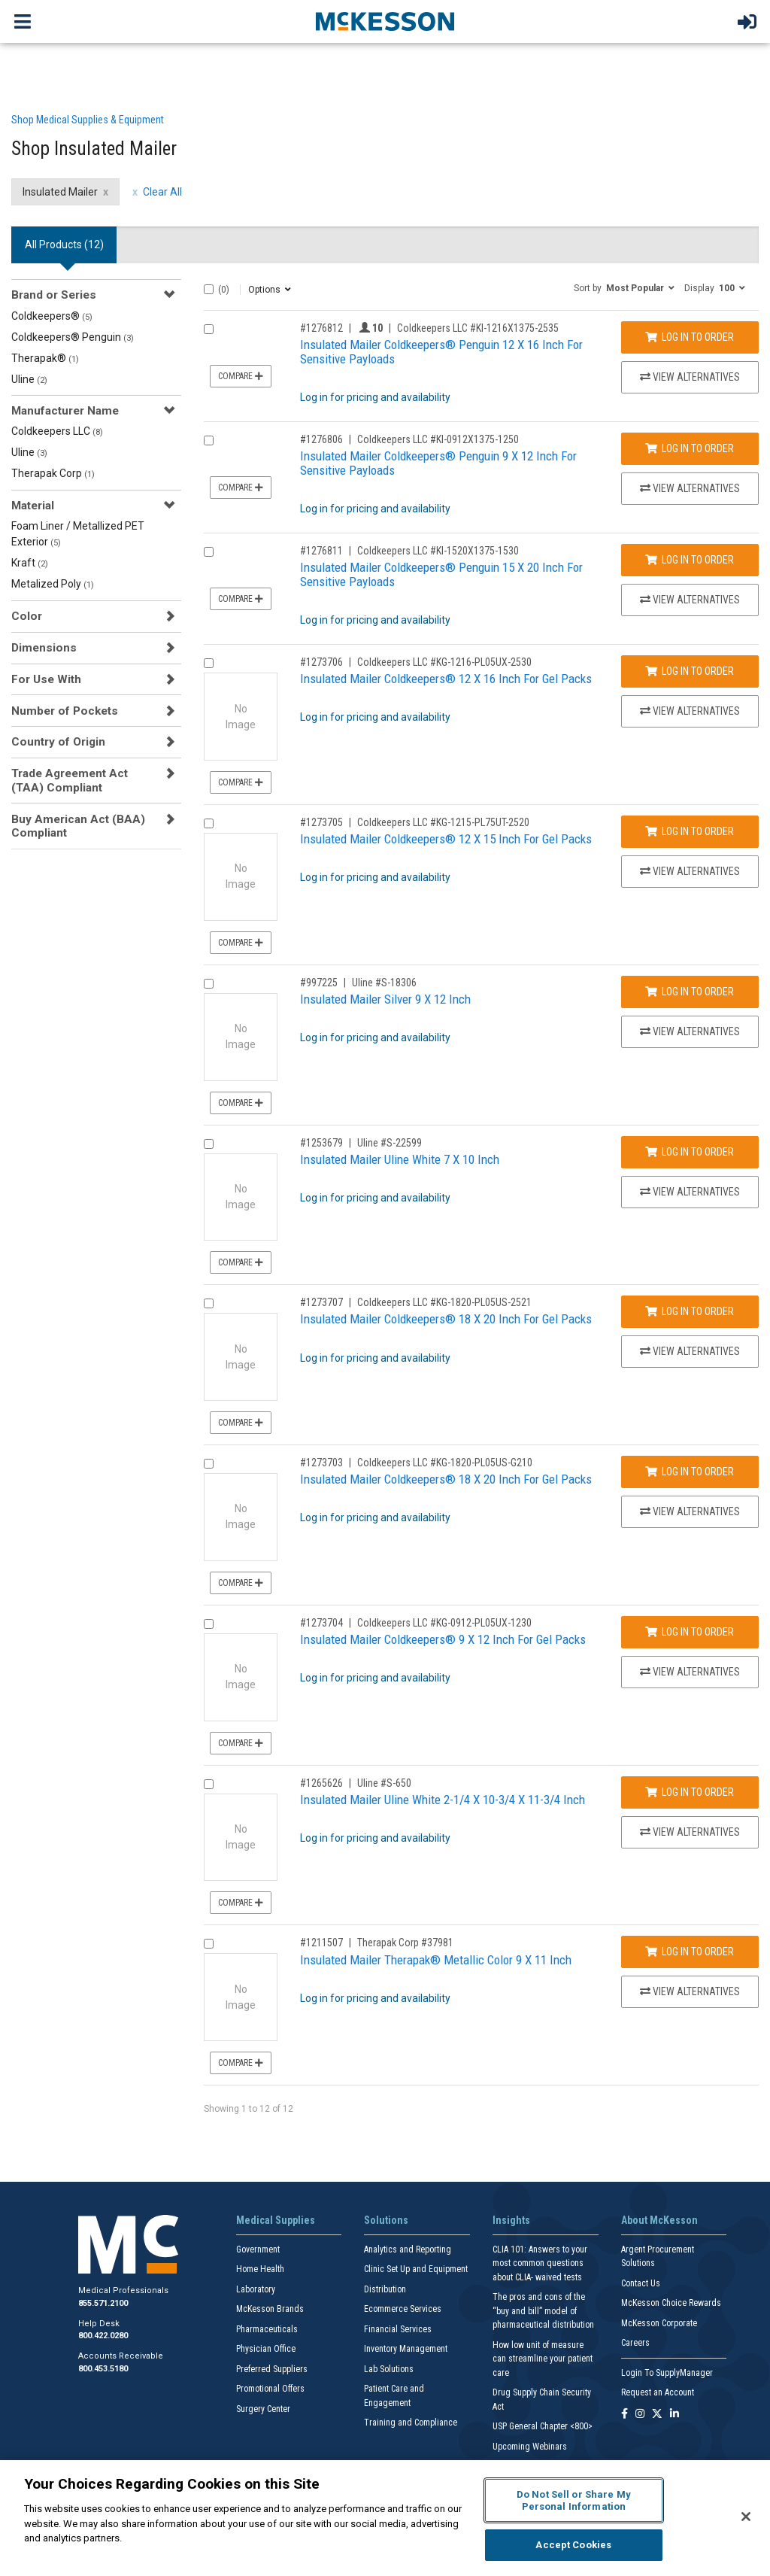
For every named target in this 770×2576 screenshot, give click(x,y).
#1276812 (321, 328)
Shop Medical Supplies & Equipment (87, 120)
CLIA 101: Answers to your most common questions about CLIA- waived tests (540, 2263)
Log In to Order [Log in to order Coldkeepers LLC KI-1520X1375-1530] (689, 560)
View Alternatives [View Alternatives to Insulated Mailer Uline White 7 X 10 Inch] (690, 1192)
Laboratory (255, 2289)
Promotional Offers (270, 2388)
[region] (385, 2518)
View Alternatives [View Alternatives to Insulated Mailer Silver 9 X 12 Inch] (690, 1031)
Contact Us (640, 2283)
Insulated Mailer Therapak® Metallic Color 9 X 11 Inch (435, 1959)
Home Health (260, 2269)
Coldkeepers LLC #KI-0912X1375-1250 (438, 439)
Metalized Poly (52, 584)
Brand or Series (53, 295)
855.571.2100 (103, 2303)
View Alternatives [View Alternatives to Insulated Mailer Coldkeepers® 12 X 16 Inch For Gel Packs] (690, 711)
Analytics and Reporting (407, 2249)
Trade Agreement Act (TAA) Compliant (69, 780)
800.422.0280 (103, 2336)
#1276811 (321, 551)
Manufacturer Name (65, 411)
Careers (635, 2343)
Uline (29, 379)
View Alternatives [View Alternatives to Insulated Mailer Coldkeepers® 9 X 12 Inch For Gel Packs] (690, 1672)
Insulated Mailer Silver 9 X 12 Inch (385, 999)
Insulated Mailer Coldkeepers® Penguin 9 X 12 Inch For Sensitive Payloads (438, 463)
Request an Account (657, 2392)
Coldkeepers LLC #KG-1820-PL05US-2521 (444, 1302)
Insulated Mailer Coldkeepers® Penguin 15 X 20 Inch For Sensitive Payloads (441, 574)
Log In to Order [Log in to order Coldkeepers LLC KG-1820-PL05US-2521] (689, 1311)
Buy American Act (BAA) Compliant (78, 826)
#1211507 (321, 1943)
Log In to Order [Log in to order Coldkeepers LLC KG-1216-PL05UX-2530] (689, 671)
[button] (624, 287)
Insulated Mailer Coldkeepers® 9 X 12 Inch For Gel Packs (443, 1639)
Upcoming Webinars (530, 2446)
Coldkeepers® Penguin (72, 337)
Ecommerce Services (402, 2309)
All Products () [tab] (64, 244)
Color (26, 616)
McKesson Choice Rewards (671, 2303)
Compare (240, 376)
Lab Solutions (389, 2369)
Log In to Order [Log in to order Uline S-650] (689, 1792)
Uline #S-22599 (389, 1143)
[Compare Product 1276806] (209, 440)
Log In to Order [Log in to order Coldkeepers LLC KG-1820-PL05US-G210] (689, 1472)
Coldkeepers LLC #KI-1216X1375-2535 (478, 328)
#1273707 (321, 1302)
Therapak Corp (53, 473)
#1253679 (321, 1143)
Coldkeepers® (51, 316)
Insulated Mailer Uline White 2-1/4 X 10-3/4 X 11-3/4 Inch (442, 1799)
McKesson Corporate (659, 2323)
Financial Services (398, 2329)
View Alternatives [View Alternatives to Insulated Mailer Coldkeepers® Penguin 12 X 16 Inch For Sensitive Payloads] (690, 377)
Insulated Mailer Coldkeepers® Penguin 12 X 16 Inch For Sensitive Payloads (441, 351)
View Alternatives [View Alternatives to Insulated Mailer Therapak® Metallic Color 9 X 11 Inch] (690, 1991)
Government (258, 2249)
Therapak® (45, 358)
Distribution (385, 2289)
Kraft (29, 563)
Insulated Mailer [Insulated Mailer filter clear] (60, 192)
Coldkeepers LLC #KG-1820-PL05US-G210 (444, 1463)
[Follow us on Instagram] (639, 2414)
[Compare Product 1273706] (209, 663)
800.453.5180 (103, 2369)
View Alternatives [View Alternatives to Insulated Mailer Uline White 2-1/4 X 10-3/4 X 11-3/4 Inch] (690, 1832)
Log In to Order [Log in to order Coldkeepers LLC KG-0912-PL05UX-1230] (689, 1632)
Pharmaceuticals (267, 2329)
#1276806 (321, 439)
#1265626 (321, 1783)
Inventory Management (405, 2349)
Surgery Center (263, 2409)
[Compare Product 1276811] (209, 552)
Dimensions (44, 648)
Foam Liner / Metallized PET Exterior (77, 534)
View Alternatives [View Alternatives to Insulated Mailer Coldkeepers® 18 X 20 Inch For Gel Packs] (690, 1351)
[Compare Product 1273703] (209, 1464)
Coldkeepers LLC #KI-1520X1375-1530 (438, 551)
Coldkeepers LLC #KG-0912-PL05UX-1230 (444, 1623)
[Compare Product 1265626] (209, 1784)
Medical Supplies (275, 2220)
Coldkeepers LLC (57, 431)
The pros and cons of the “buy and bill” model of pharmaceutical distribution (543, 2311)
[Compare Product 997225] (209, 984)
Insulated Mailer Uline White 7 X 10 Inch (399, 1159)
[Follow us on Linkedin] (674, 2414)
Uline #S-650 (384, 1783)
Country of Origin (58, 742)
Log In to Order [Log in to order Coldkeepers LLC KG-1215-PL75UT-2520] (689, 831)
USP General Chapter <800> (543, 2426)
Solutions (386, 2220)
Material (32, 505)
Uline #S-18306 (384, 983)
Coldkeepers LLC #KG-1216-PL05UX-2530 (444, 662)
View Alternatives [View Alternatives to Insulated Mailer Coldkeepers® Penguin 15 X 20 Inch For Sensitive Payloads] (690, 600)
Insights (511, 2220)
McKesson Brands (270, 2309)
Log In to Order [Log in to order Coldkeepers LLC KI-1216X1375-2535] (689, 337)
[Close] (745, 2516)
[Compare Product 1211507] (209, 1944)
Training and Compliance (410, 2422)
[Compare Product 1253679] (209, 1144)
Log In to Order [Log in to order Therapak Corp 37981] (689, 1952)
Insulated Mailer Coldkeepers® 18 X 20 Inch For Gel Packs (446, 1318)
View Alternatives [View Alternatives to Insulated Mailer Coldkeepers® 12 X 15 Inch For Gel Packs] (690, 871)
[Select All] (209, 289)
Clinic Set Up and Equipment (416, 2269)
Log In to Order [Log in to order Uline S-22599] (689, 1152)
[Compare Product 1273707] (209, 1303)
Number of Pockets (64, 711)
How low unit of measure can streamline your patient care (543, 2359)
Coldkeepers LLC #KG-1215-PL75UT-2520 (443, 822)
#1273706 (321, 662)
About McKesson (659, 2220)
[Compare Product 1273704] (209, 1624)
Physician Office (266, 2349)
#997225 (319, 983)
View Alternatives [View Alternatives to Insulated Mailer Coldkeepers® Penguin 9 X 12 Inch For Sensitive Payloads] (690, 488)
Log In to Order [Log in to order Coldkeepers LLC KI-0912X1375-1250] (689, 448)
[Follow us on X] (657, 2414)
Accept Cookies (573, 2544)
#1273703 (321, 1463)
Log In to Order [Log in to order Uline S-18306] (689, 992)
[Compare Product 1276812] (209, 329)
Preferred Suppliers (272, 2369)
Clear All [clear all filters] (162, 192)
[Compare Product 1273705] (209, 823)
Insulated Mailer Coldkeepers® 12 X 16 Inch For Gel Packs (446, 678)
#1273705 (321, 822)
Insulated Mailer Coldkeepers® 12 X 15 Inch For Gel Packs (446, 838)
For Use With (46, 679)
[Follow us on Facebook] (624, 2414)
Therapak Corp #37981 (405, 1943)
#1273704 (321, 1623)
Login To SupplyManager (667, 2373)
